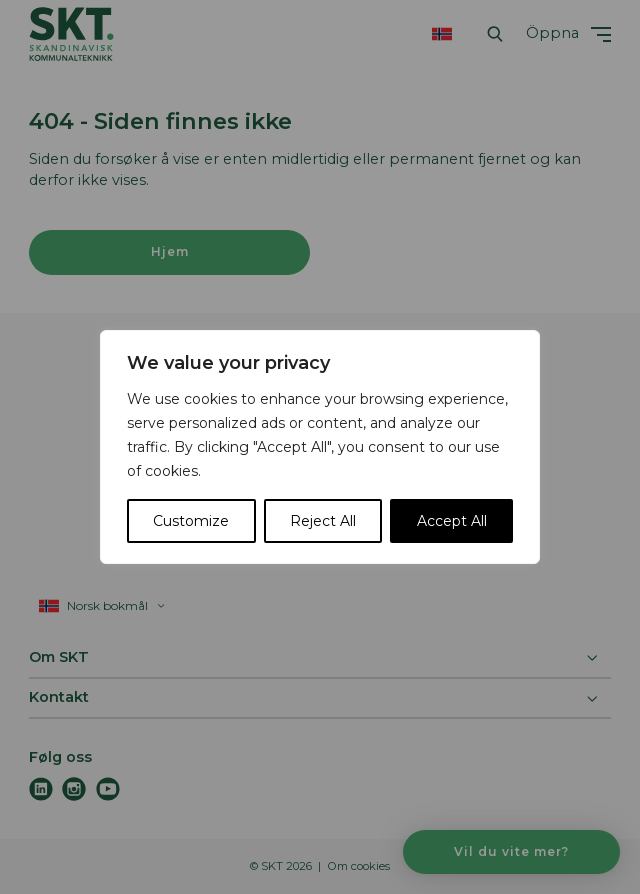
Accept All (452, 521)
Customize (191, 521)
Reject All (323, 521)
